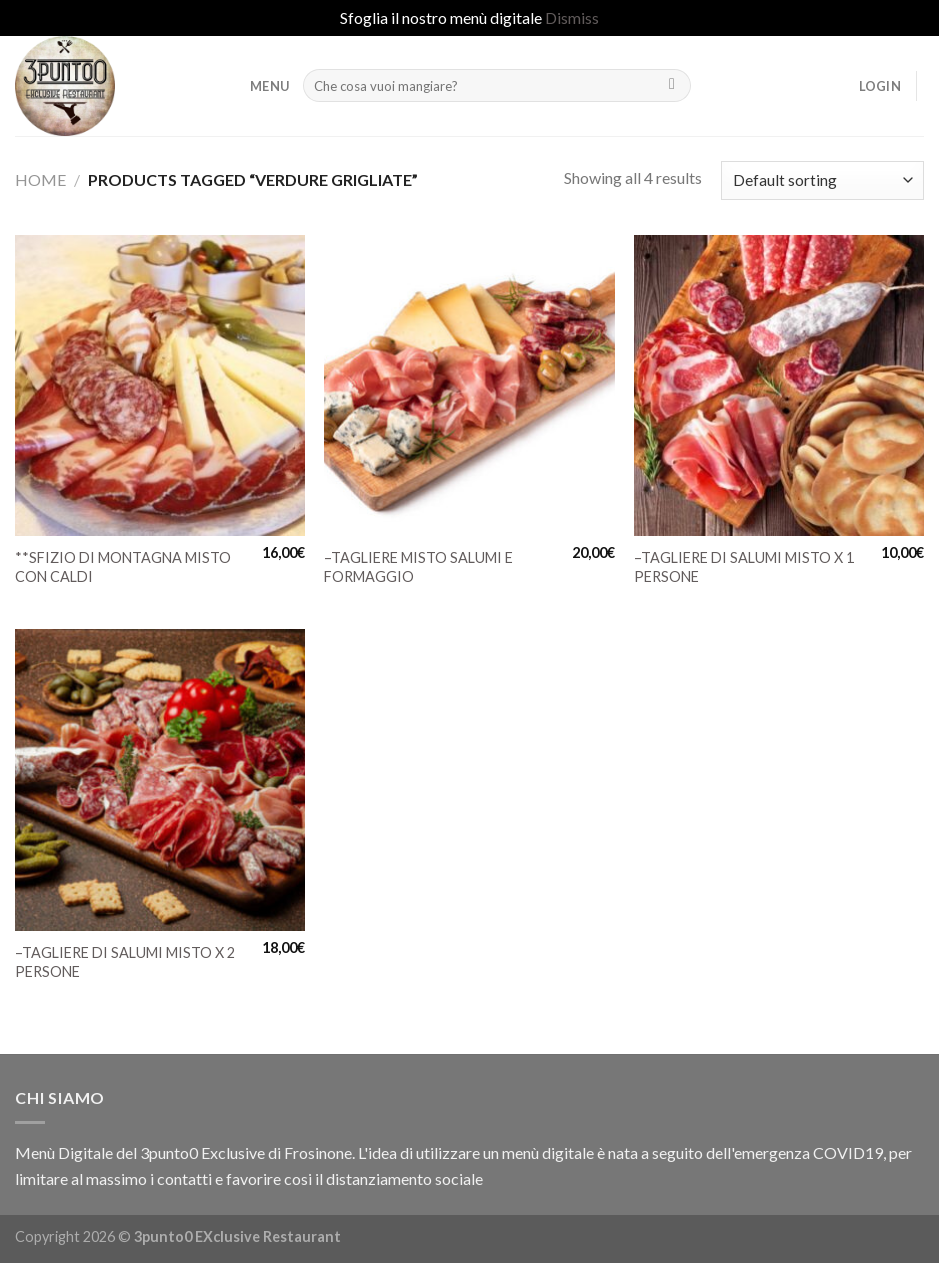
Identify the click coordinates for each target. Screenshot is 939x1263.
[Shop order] (822, 180)
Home (40, 179)
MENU (269, 86)
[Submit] (672, 86)
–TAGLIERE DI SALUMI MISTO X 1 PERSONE (744, 567)
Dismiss (572, 17)
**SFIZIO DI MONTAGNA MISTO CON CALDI (123, 567)
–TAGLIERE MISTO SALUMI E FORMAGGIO (418, 567)
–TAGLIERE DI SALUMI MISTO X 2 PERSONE (125, 962)
